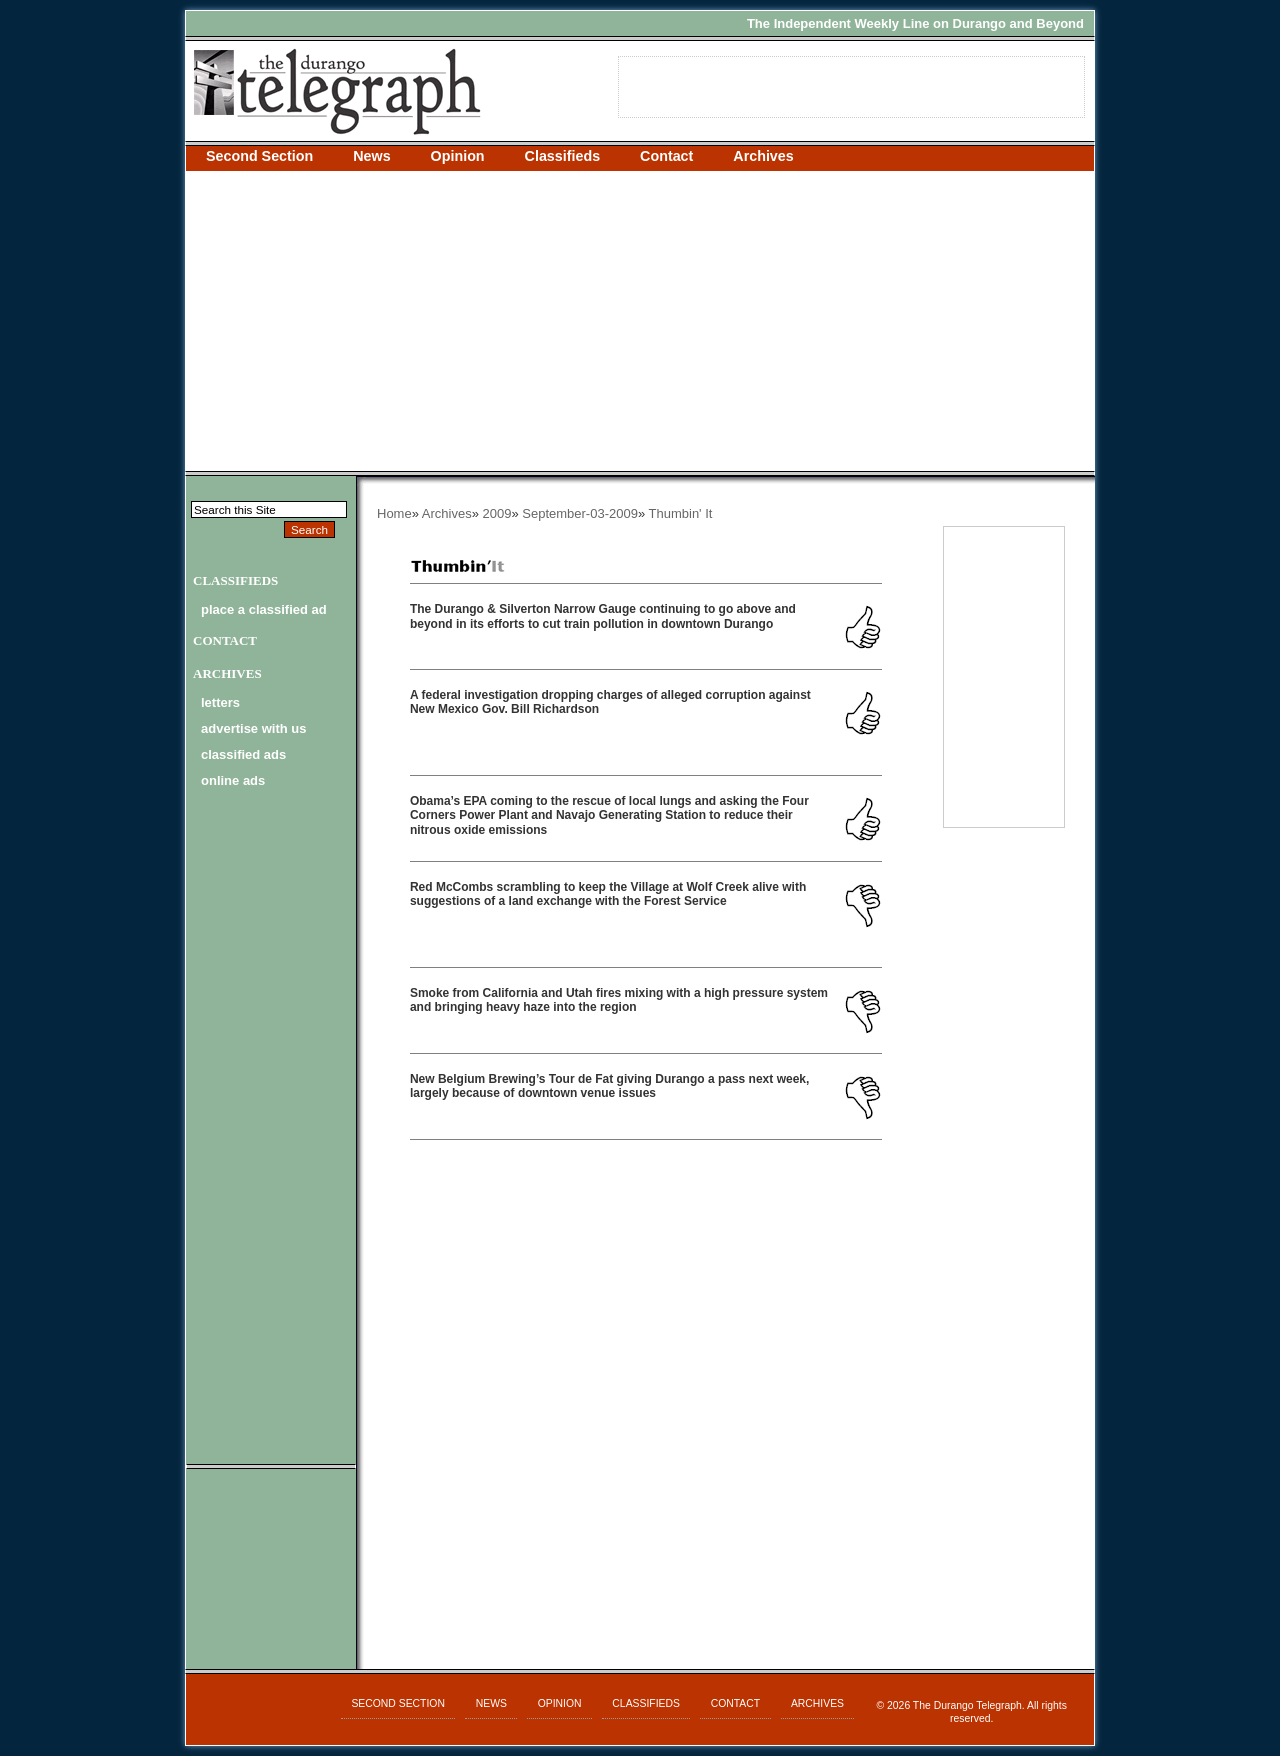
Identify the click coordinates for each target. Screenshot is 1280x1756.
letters (220, 702)
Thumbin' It (681, 513)
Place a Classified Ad (264, 609)
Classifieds (563, 156)
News (371, 156)
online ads (233, 780)
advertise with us (253, 728)
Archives (763, 156)
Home (394, 513)
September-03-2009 (580, 513)
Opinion (458, 156)
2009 (497, 513)
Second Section (259, 156)
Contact (666, 156)
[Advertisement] (640, 321)
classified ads (243, 754)
